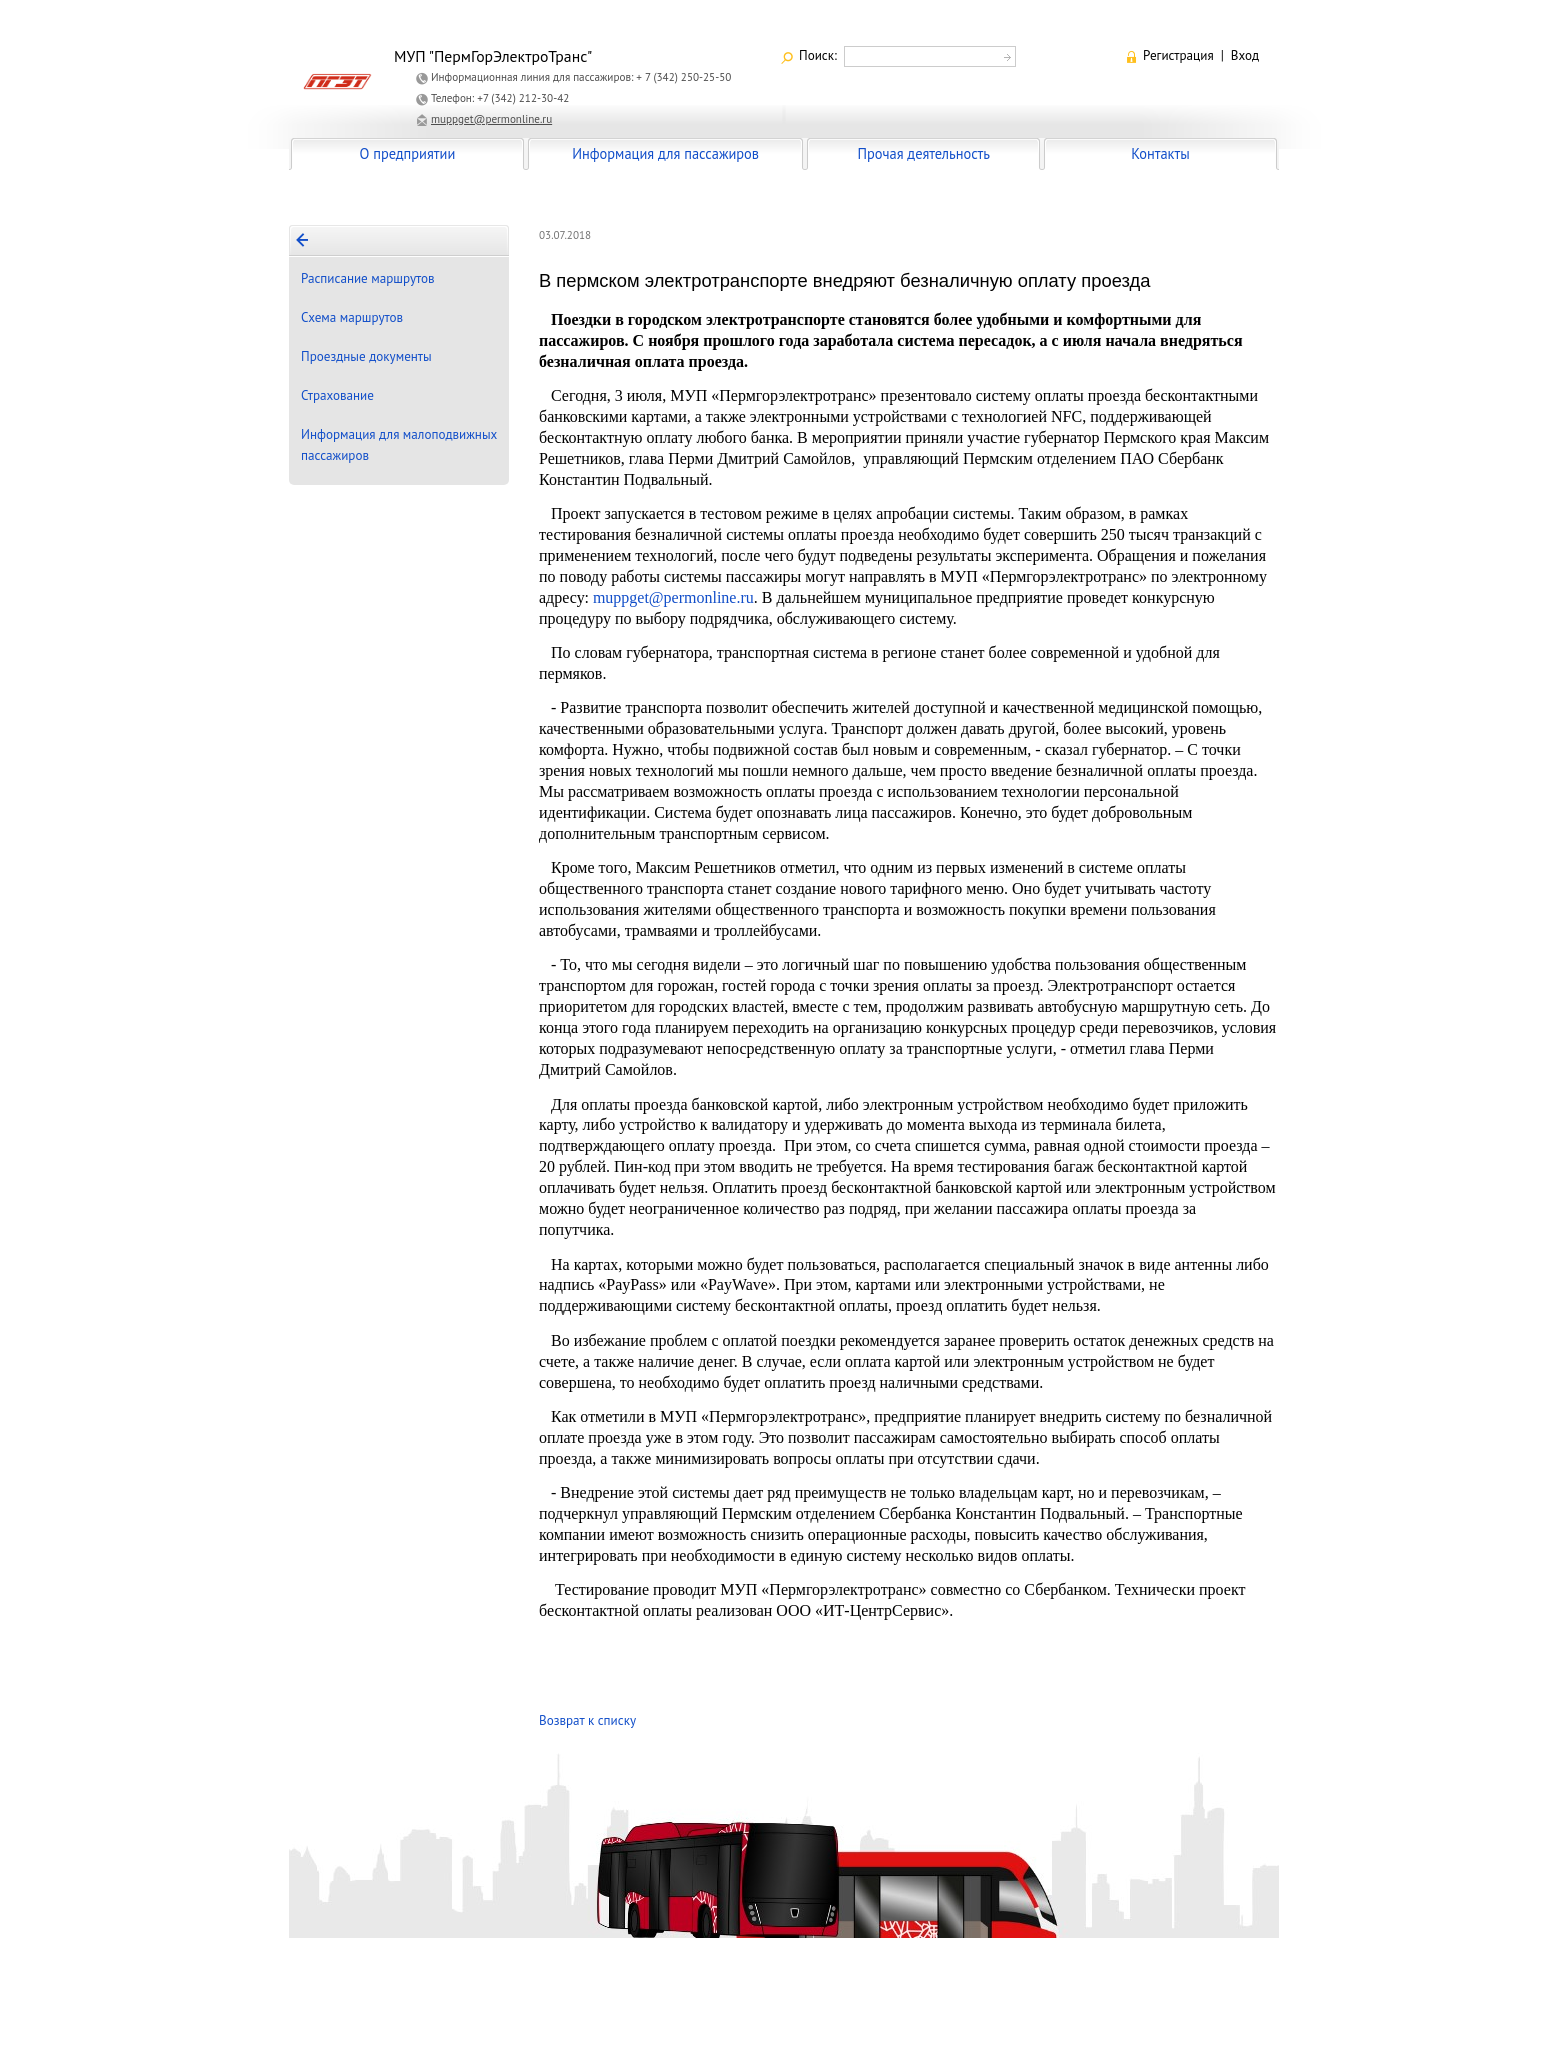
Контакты (1160, 153)
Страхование (337, 395)
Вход (1245, 55)
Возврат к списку (587, 1720)
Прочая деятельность (923, 153)
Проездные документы (366, 356)
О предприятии (408, 153)
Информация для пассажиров (665, 153)
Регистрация (1178, 55)
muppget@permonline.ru (491, 119)
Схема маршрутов (352, 317)
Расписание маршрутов (368, 278)
